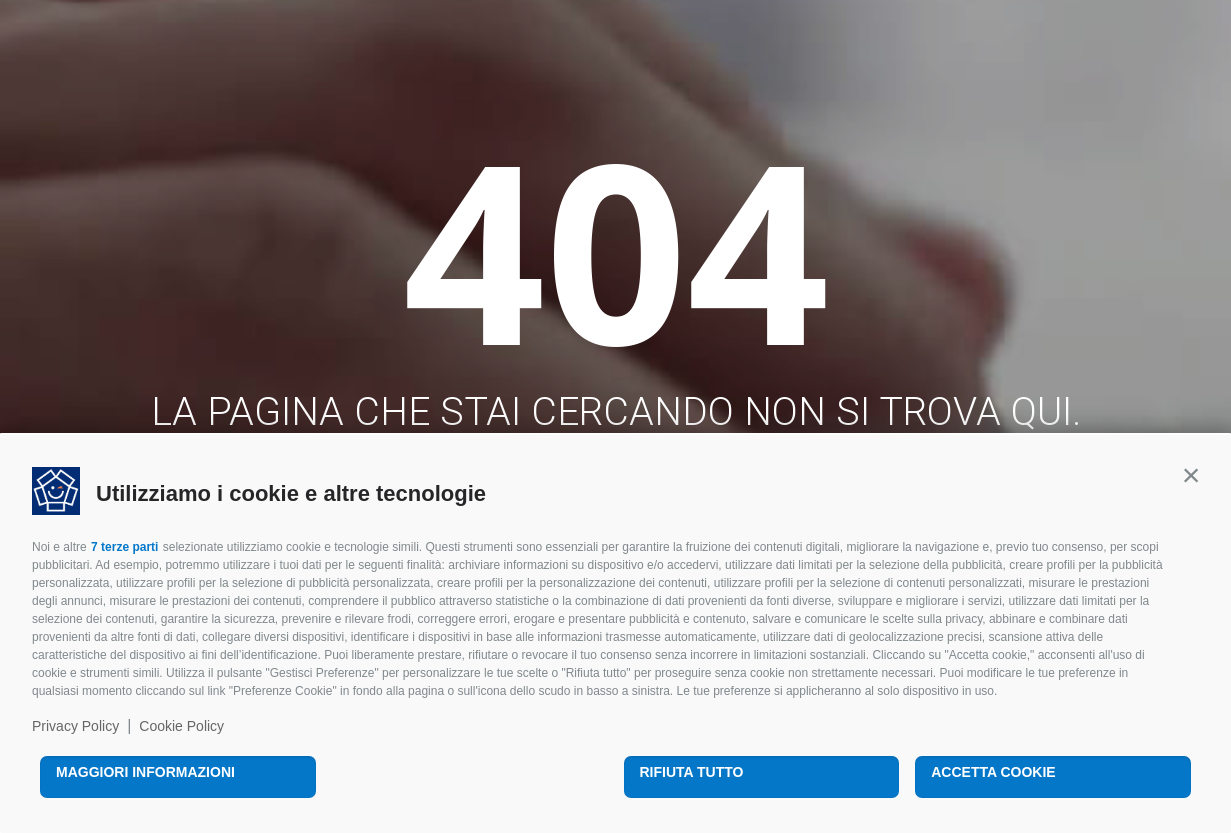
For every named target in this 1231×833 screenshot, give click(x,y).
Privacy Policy (75, 726)
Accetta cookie (993, 772)
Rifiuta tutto (692, 772)
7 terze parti (124, 547)
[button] (1191, 475)
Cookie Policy (181, 726)
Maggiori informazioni (145, 772)
